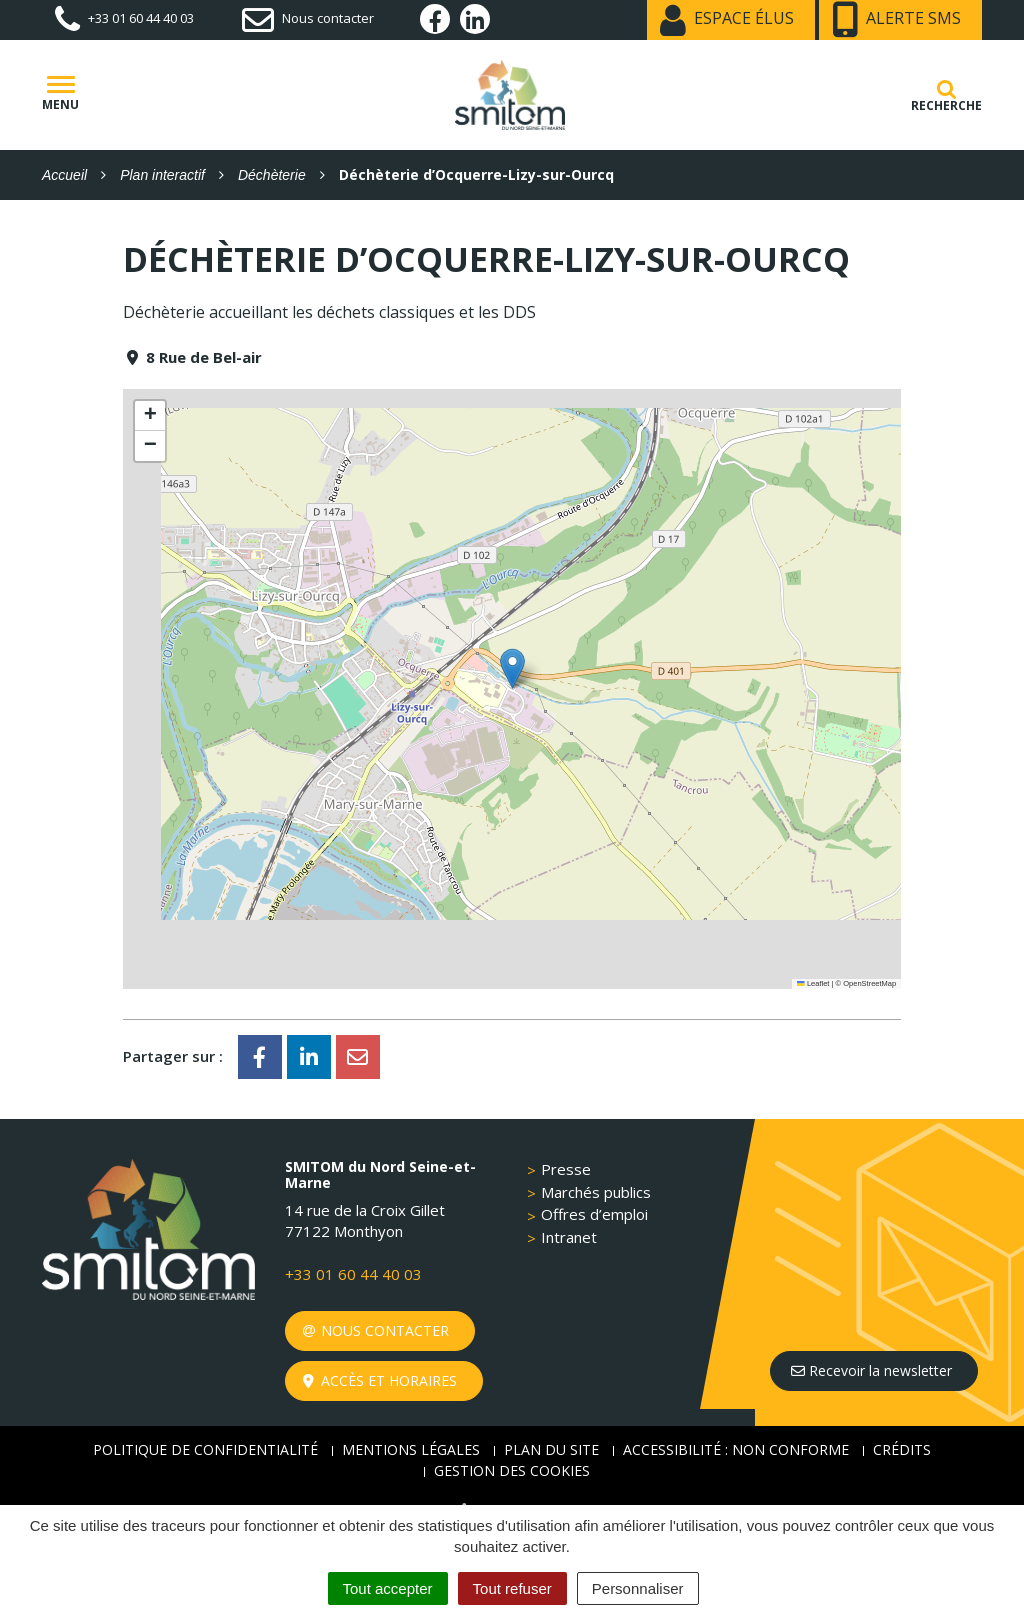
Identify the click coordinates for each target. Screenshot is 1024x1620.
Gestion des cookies (512, 1470)
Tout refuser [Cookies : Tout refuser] (512, 1588)
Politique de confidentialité (205, 1449)
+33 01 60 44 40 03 (353, 1274)
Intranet (569, 1237)
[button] (512, 668)
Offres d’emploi (594, 1214)
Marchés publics (596, 1192)
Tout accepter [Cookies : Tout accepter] (388, 1588)
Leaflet (813, 983)
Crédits (902, 1449)
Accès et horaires (380, 1380)
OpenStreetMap (869, 983)
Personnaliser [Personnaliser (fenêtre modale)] (638, 1588)
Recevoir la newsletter (871, 1370)
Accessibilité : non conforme (736, 1449)
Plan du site (551, 1449)
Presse (566, 1169)
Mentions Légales (411, 1449)
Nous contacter (376, 1330)
